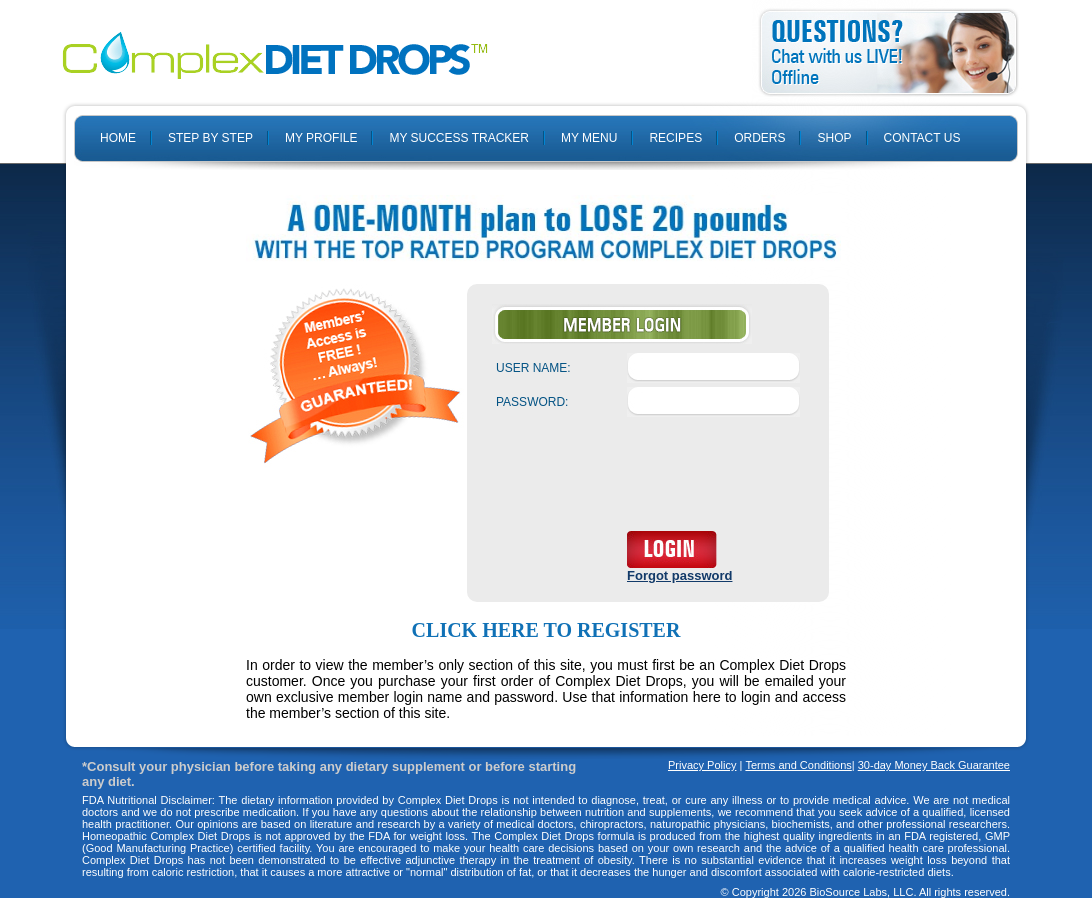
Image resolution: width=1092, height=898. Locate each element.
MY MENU (589, 138)
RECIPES (675, 138)
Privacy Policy (702, 765)
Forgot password (679, 575)
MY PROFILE (321, 138)
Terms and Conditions (798, 765)
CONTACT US (922, 138)
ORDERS (759, 138)
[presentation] (648, 478)
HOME (118, 138)
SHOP (834, 138)
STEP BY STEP (210, 138)
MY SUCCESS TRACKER (459, 138)
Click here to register (546, 630)
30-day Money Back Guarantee (934, 765)
